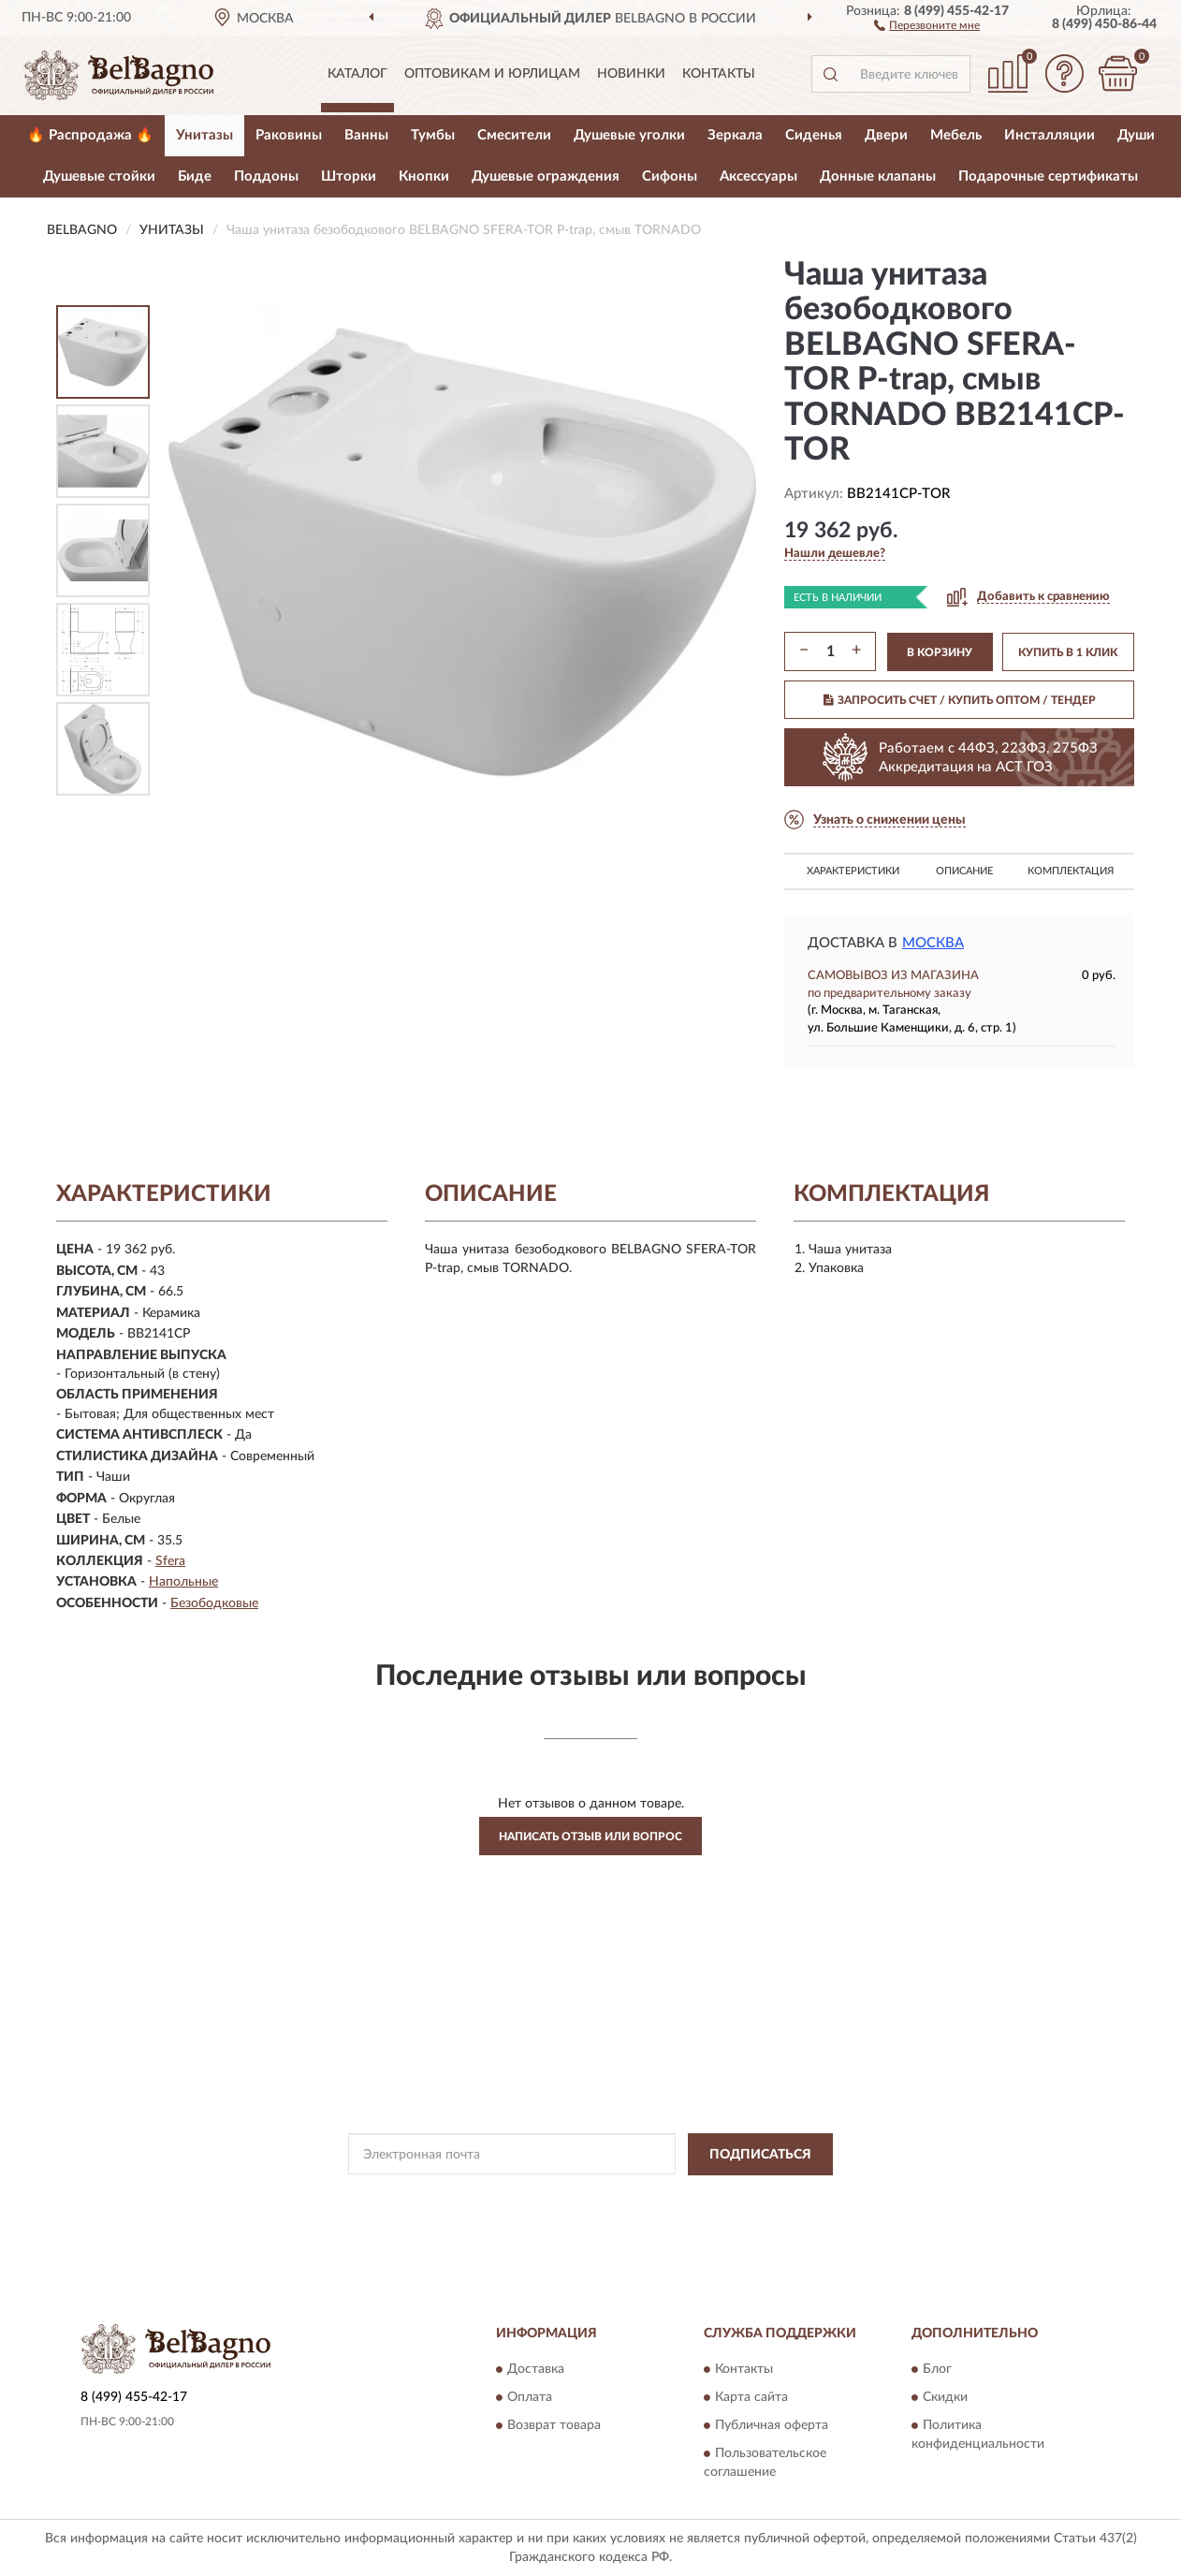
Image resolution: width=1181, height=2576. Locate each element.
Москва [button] (933, 943)
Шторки (348, 176)
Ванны (366, 135)
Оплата (529, 2398)
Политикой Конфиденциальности (581, 2197)
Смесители (514, 135)
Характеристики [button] (853, 871)
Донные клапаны (878, 176)
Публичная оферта (771, 2426)
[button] (927, 24)
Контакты (718, 73)
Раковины (288, 135)
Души (1136, 135)
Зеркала (735, 135)
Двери (886, 135)
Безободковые (214, 1603)
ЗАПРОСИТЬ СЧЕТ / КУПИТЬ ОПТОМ (960, 700)
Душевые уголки (629, 135)
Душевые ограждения (546, 176)
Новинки (631, 73)
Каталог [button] (357, 73)
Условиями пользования (745, 2197)
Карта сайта (751, 2398)
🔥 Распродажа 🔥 (90, 135)
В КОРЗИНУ (939, 652)
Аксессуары (758, 176)
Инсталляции (1049, 135)
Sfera (170, 1561)
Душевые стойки (99, 176)
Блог (937, 2370)
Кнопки (424, 176)
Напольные (183, 1581)
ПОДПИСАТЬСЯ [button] (760, 2154)
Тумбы (433, 135)
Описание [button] (964, 871)
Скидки (945, 2398)
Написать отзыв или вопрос (590, 1836)
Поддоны (266, 176)
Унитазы (204, 135)
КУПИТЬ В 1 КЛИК (1067, 652)
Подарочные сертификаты (1048, 176)
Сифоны (669, 176)
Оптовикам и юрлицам (492, 73)
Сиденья (813, 135)
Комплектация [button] (1071, 871)
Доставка (535, 2370)
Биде (194, 176)
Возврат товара (554, 2426)
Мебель (956, 135)
